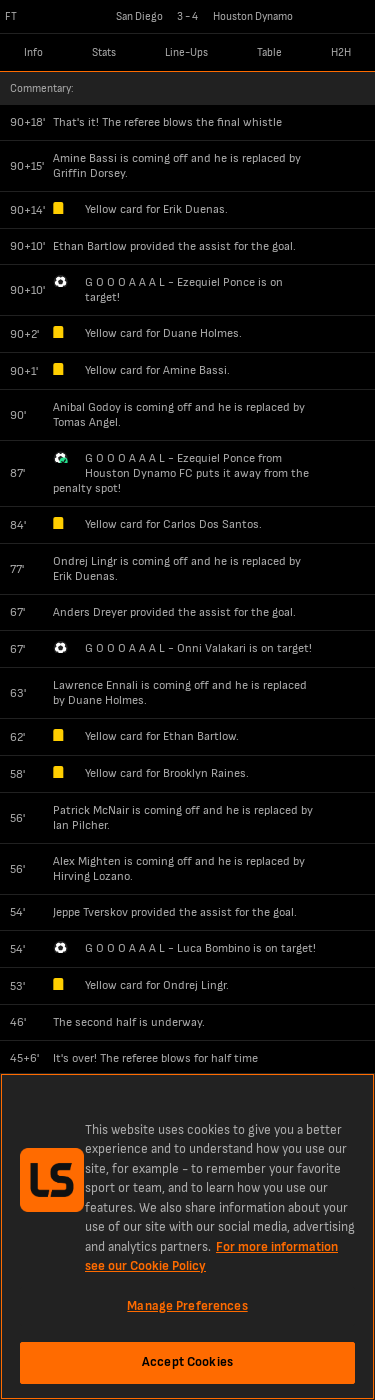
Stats (104, 52)
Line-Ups (186, 52)
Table (269, 52)
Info (33, 52)
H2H (341, 52)
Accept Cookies (187, 1362)
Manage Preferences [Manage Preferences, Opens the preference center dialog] (187, 1306)
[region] (187, 1236)
